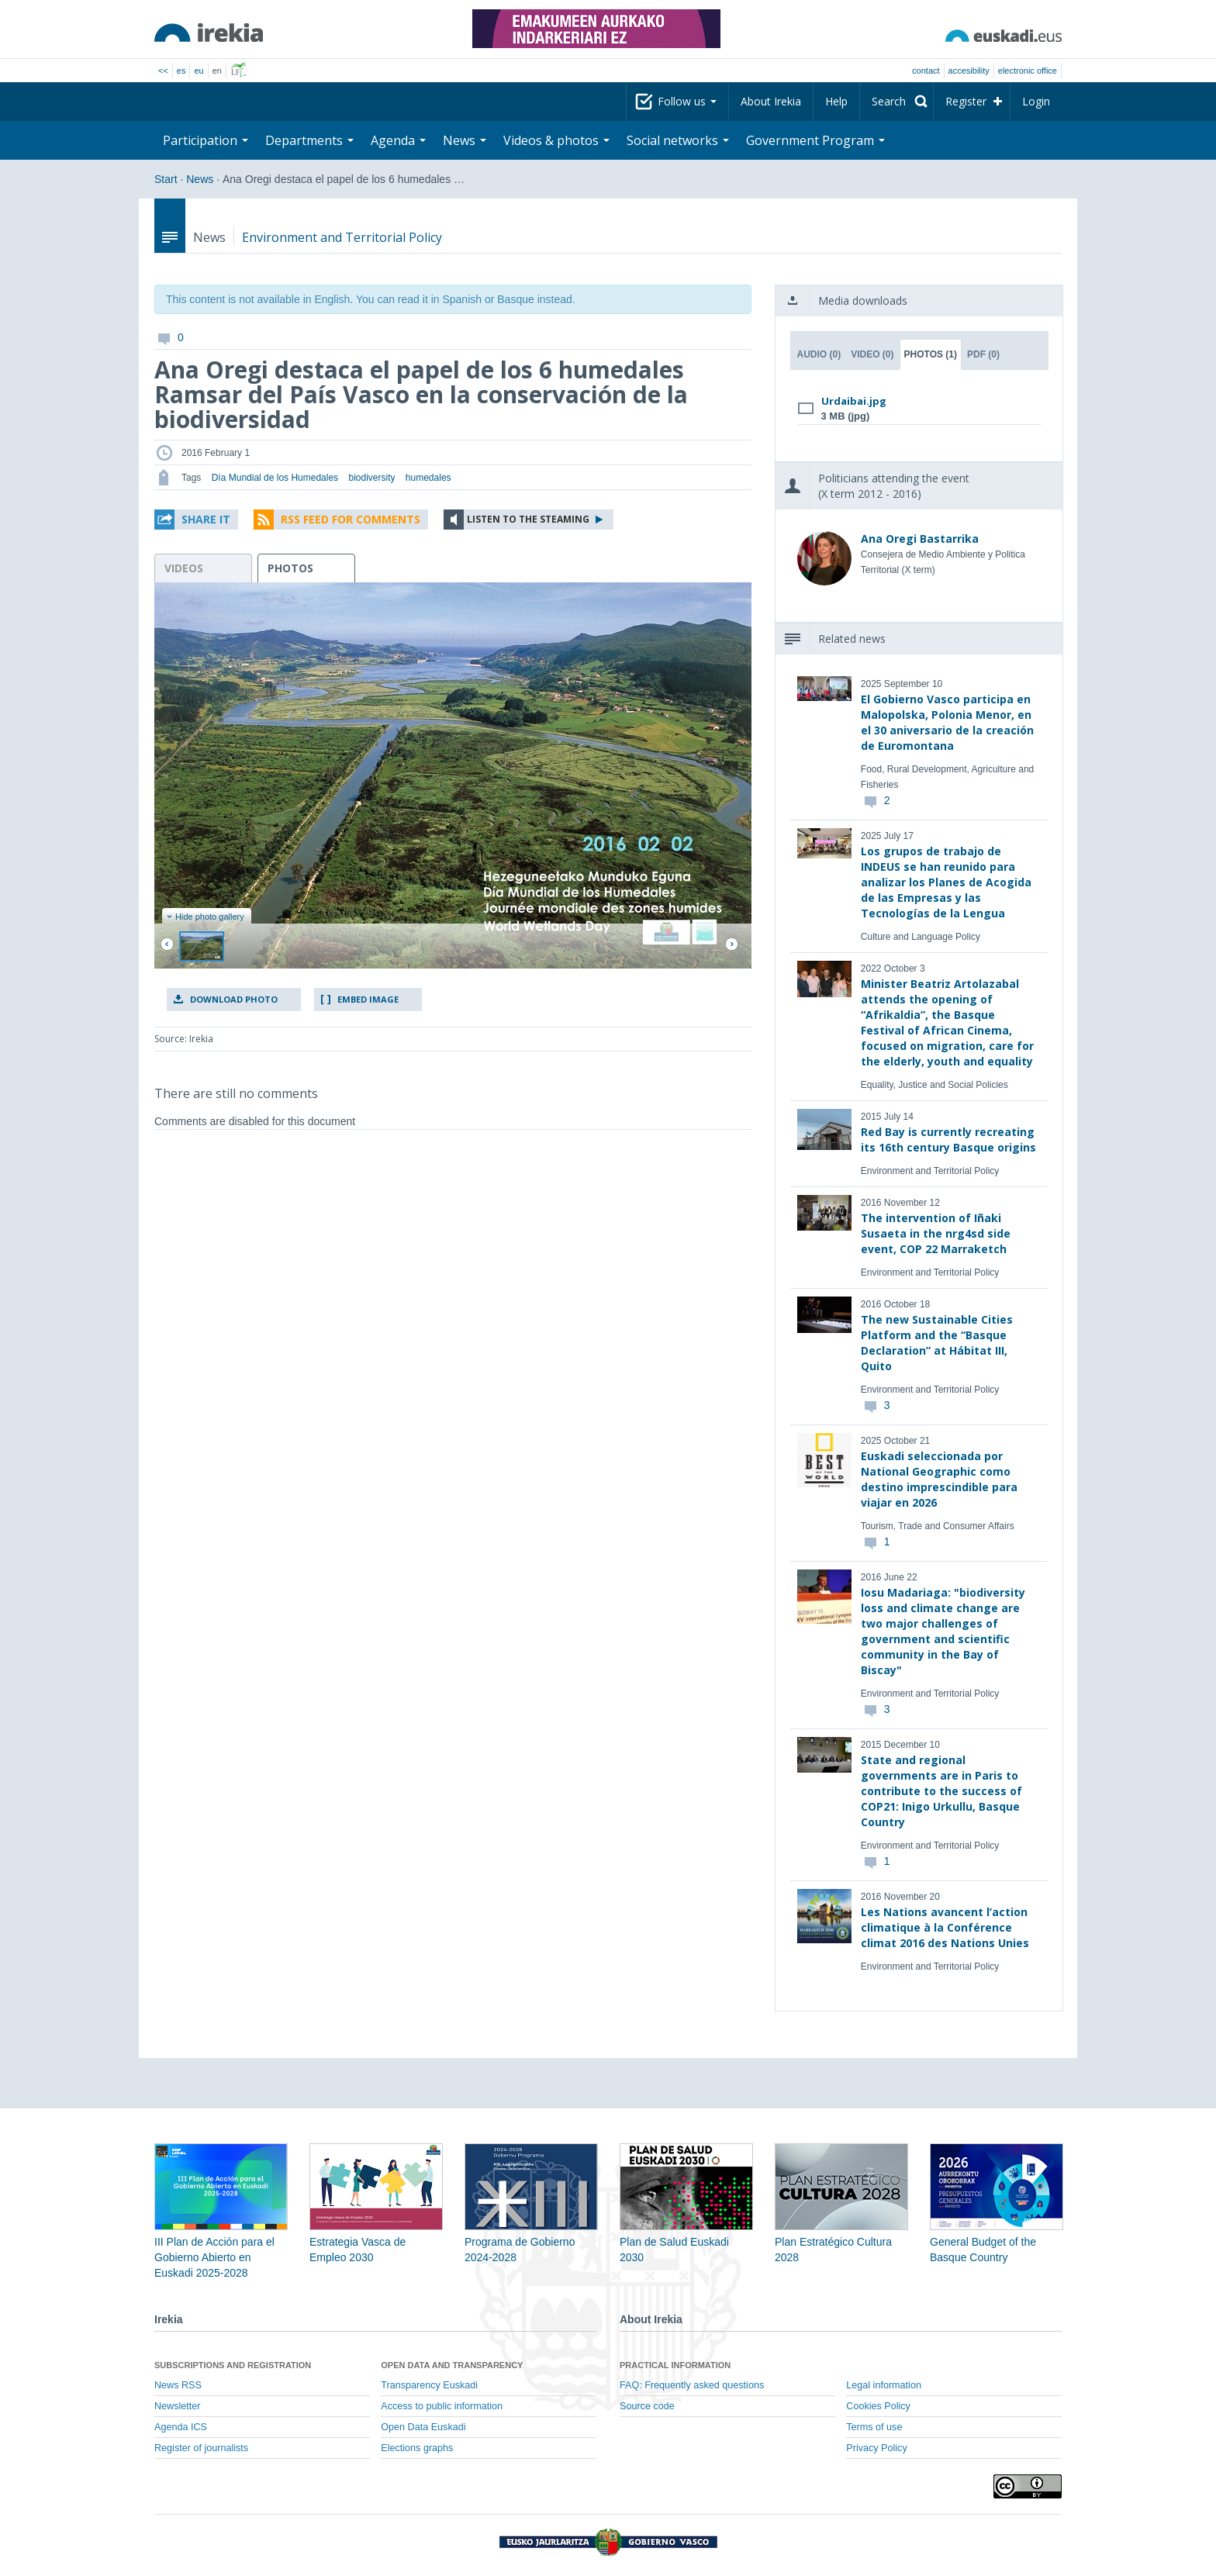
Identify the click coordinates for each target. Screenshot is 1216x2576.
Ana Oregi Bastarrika (920, 538)
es (181, 70)
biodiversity (371, 477)
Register (965, 101)
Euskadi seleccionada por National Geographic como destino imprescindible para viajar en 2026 (939, 1479)
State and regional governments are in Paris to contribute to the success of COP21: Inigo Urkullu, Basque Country (941, 1790)
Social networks (678, 140)
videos (183, 568)
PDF (983, 354)
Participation (205, 140)
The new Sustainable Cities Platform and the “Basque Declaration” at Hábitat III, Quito (937, 1342)
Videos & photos (556, 140)
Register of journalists (201, 2448)
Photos (930, 354)
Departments (309, 140)
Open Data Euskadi (423, 2427)
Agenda (398, 140)
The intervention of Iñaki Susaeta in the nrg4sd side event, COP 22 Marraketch (935, 1233)
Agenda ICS (180, 2427)
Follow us (687, 101)
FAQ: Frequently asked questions (692, 2385)
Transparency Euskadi (429, 2385)
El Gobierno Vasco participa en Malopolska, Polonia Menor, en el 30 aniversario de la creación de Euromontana (947, 722)
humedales (428, 477)
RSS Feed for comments (350, 519)
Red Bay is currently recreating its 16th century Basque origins (948, 1139)
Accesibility (969, 70)
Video (872, 354)
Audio (819, 354)
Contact (925, 70)
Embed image (368, 999)
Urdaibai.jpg (853, 401)
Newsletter (177, 2406)
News (464, 140)
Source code (647, 2406)
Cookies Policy (878, 2406)
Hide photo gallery (205, 916)
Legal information (883, 2385)
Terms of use (874, 2427)
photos (290, 568)
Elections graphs (417, 2448)
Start (166, 179)
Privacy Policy (876, 2448)
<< (163, 70)
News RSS (178, 2385)
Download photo (234, 999)
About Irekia (771, 101)
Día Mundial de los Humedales (275, 477)
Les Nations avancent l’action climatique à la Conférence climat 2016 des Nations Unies (945, 1927)
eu (198, 70)
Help (836, 101)
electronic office (1027, 70)
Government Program (815, 140)
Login (1036, 101)
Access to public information (442, 2406)
